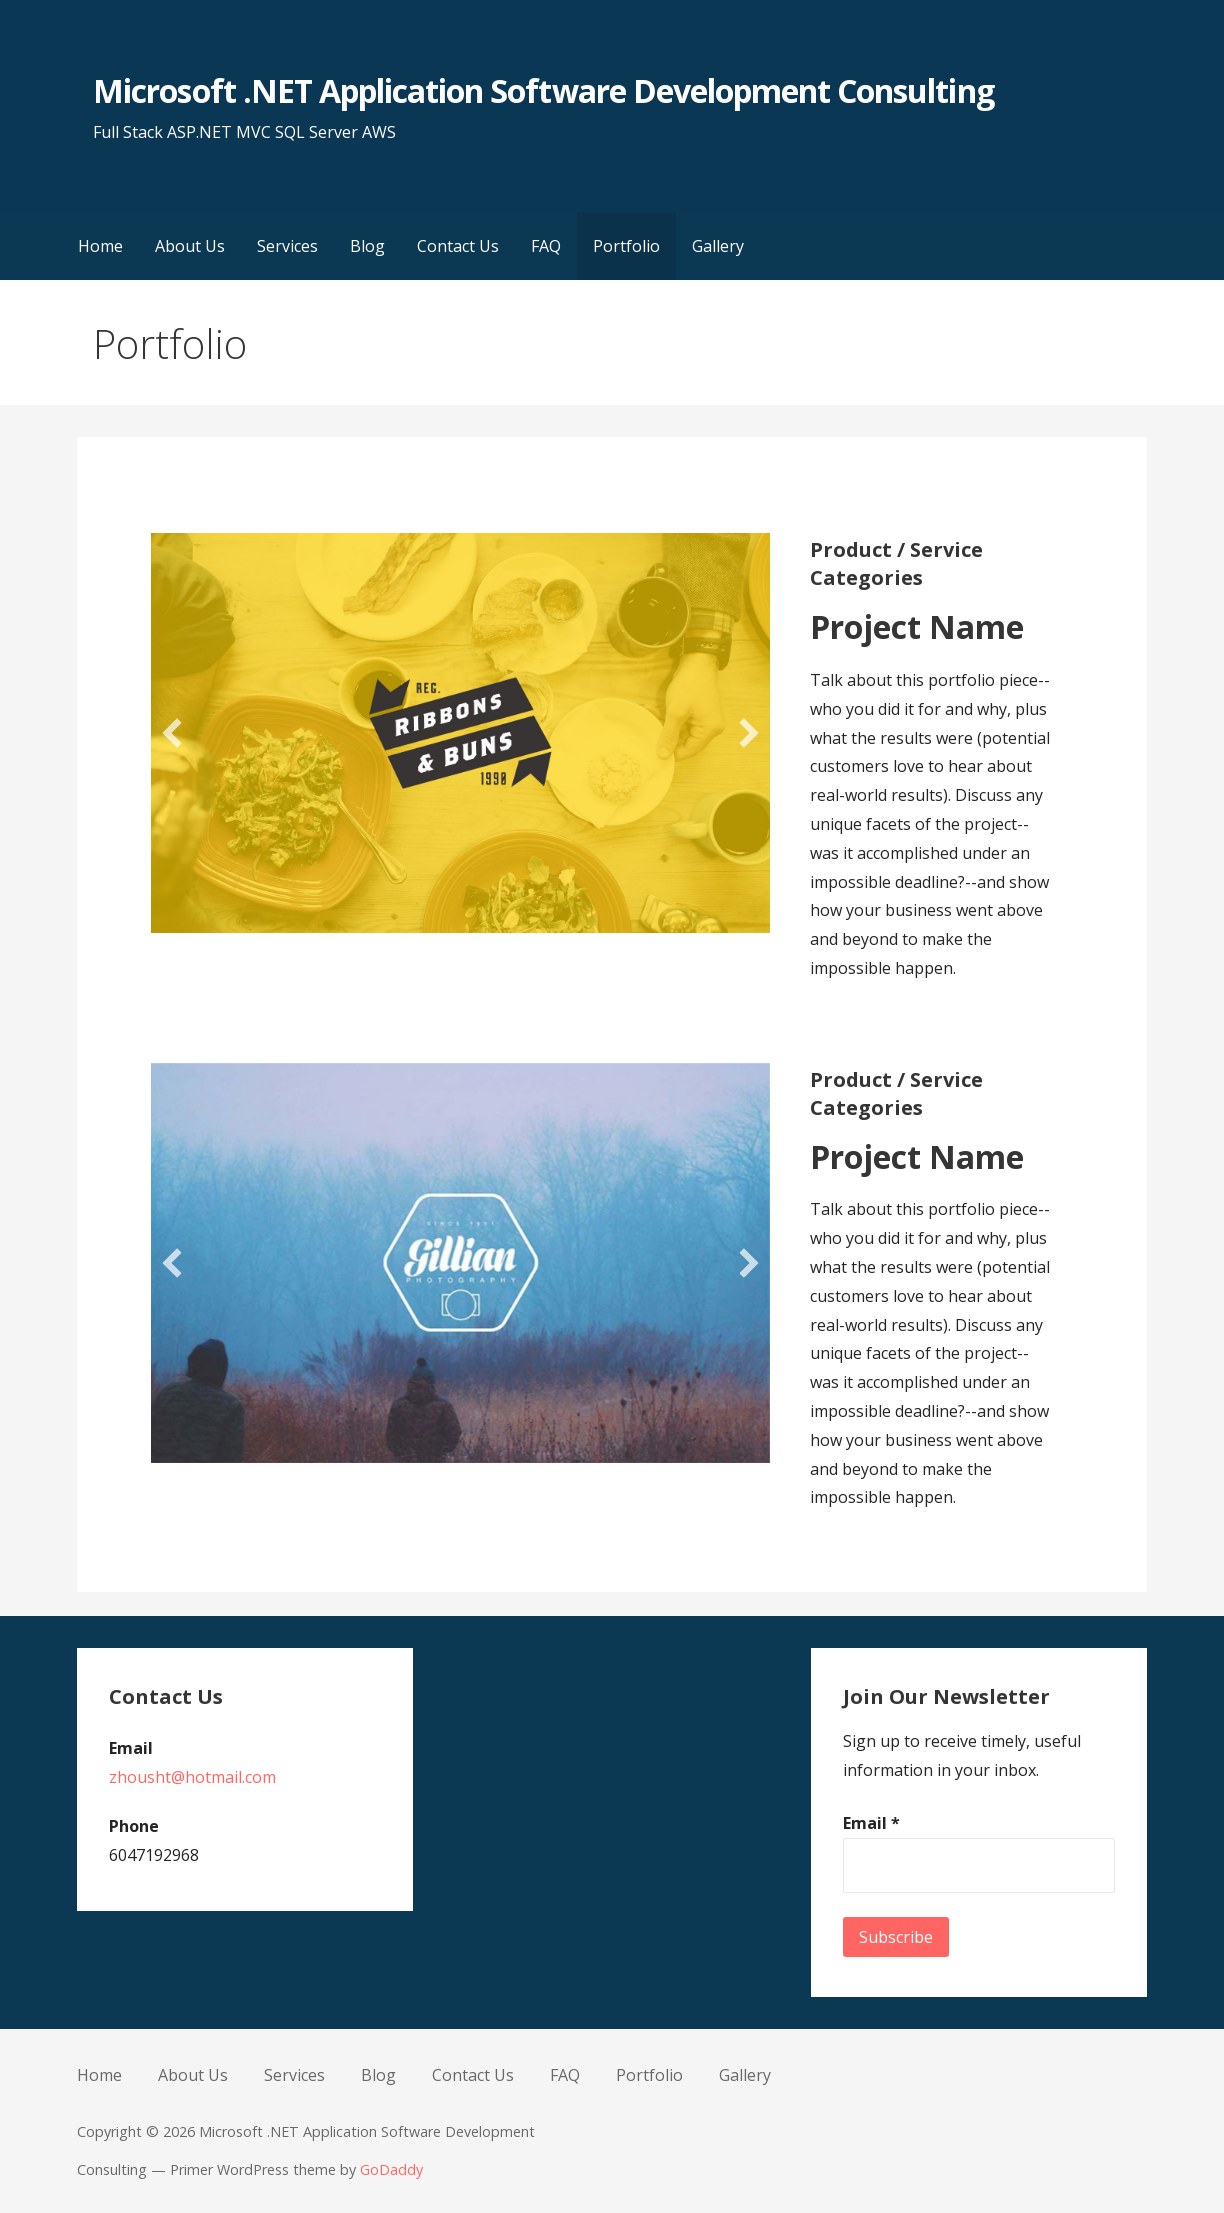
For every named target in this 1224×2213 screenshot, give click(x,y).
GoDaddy (391, 2169)
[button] (172, 733)
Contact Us (458, 246)
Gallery (718, 246)
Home (100, 246)
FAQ (546, 246)
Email (871, 1823)
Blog (367, 246)
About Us (190, 246)
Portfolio (626, 246)
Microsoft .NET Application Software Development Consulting (543, 90)
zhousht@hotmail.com (192, 1777)
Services (287, 246)
